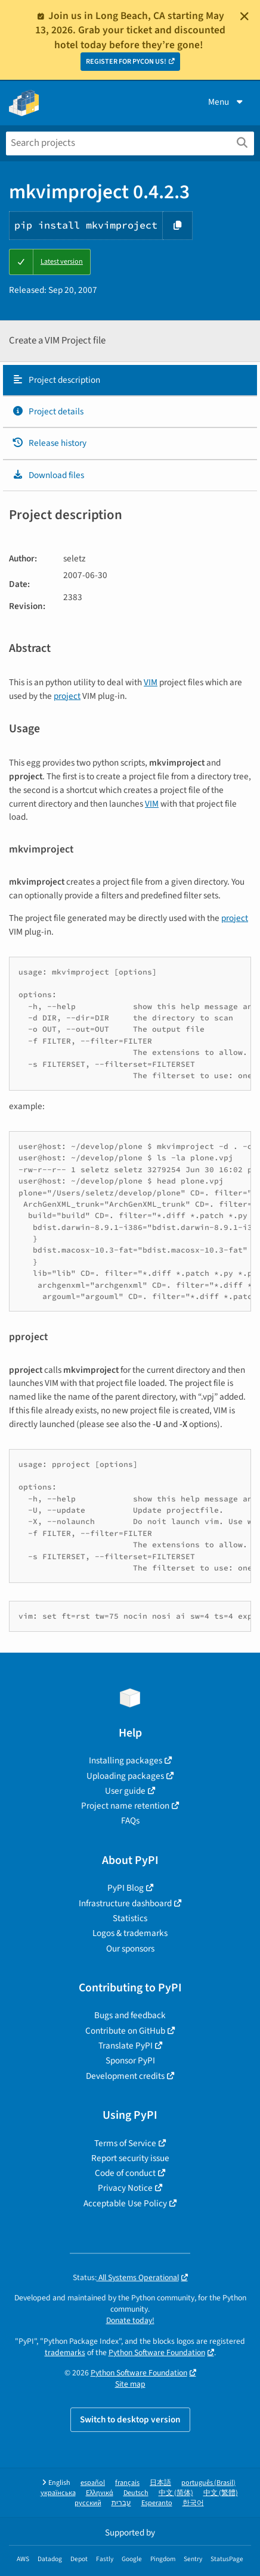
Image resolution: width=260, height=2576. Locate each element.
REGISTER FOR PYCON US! (126, 62)
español (93, 2483)
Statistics (130, 1918)
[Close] (244, 16)
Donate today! (130, 2320)
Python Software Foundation (157, 2352)
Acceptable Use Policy (125, 2203)
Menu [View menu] (226, 101)
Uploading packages (125, 1775)
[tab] (130, 380)
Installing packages (125, 1760)
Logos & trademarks (130, 1933)
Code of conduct (125, 2173)
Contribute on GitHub (125, 2030)
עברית (121, 2503)
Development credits (125, 2075)
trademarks (65, 2352)
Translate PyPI (125, 2045)
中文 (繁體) (220, 2493)
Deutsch (135, 2493)
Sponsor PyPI (130, 2060)
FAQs (130, 1820)
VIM (150, 682)
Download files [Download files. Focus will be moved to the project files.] (48, 475)
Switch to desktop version (130, 2419)
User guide (125, 1790)
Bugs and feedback (130, 2015)
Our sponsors (130, 1948)
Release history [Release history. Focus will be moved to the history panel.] (49, 442)
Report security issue (130, 2158)
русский (88, 2503)
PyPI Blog (125, 1887)
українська (58, 2493)
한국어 (193, 2503)
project (67, 695)
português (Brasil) (208, 2483)
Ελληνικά (99, 2493)
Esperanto (156, 2503)
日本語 (160, 2483)
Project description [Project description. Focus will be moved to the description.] (56, 379)
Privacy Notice (125, 2187)
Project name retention (125, 1805)
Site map (130, 2384)
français (127, 2483)
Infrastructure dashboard (125, 1903)
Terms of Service (125, 2143)
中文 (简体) (176, 2493)
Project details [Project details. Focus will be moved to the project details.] (47, 411)
